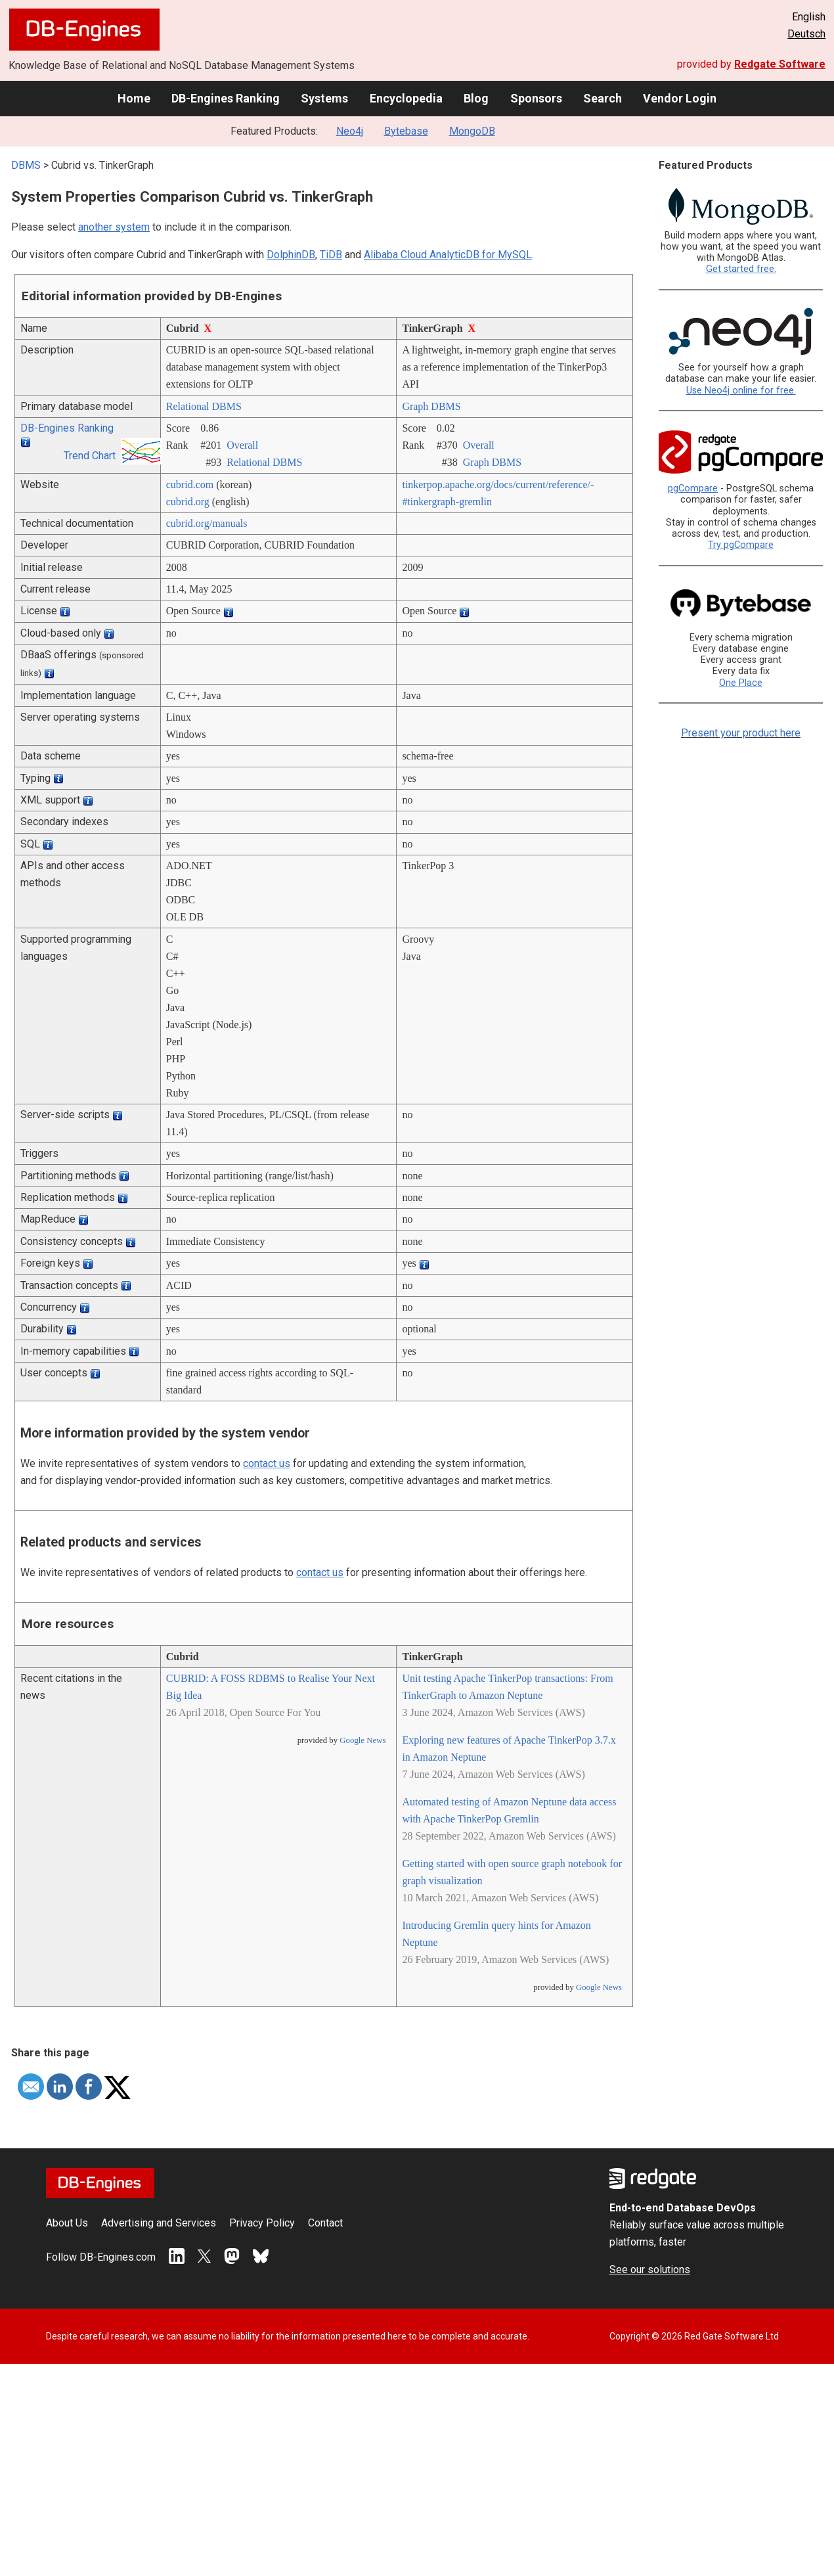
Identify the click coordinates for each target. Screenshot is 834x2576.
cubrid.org (187, 501)
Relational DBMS (204, 406)
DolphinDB (291, 254)
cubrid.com (189, 484)
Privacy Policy (262, 2223)
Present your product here (741, 733)
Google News (362, 1740)
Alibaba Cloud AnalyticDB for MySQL (448, 254)
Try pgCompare (741, 545)
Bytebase (406, 131)
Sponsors (536, 98)
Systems (324, 98)
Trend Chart (90, 455)
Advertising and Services (158, 2223)
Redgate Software (779, 64)
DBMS (26, 165)
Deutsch (806, 34)
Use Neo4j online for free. (741, 390)
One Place (740, 683)
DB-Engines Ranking (225, 98)
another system (114, 227)
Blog (476, 98)
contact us (266, 1463)
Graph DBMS (431, 406)
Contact (325, 2223)
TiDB (331, 254)
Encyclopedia (406, 98)
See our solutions (649, 2269)
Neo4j (349, 131)
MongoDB (472, 131)
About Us (67, 2223)
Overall (242, 445)
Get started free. (741, 269)
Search (602, 98)
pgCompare (693, 488)
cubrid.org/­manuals (207, 523)
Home (134, 98)
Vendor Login (679, 98)
